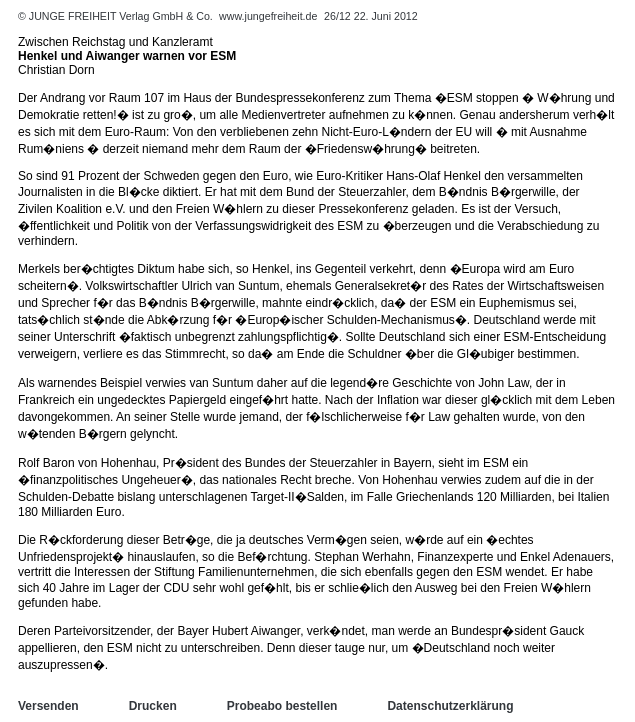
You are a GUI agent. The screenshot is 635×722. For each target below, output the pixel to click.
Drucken (153, 706)
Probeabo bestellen (282, 706)
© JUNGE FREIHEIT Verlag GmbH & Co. (117, 16)
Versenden (48, 706)
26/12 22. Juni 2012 (371, 16)
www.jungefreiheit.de (268, 16)
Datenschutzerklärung (450, 706)
